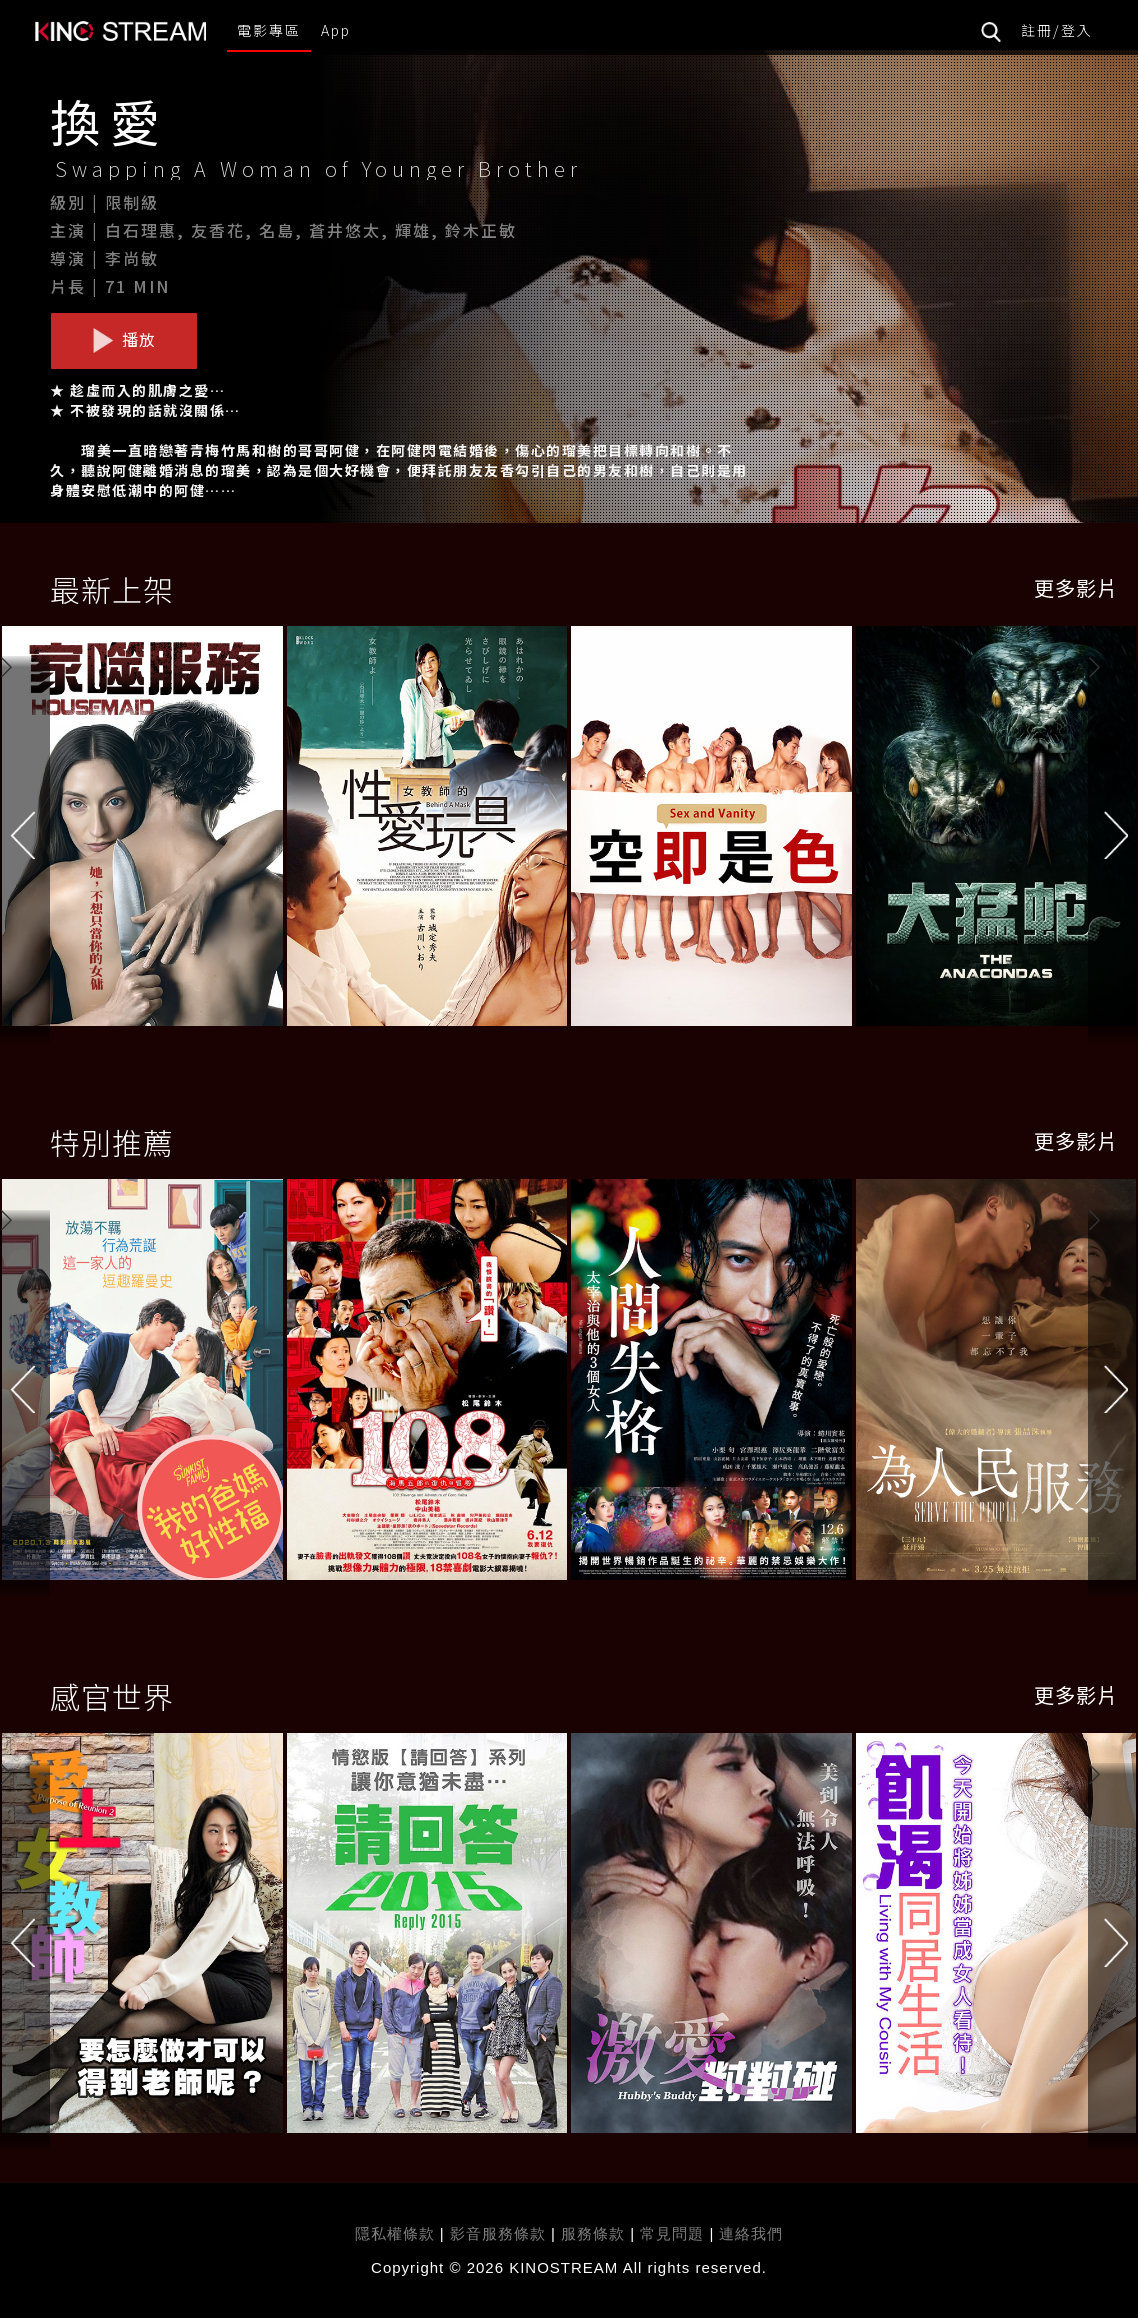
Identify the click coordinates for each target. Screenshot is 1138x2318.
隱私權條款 (395, 2233)
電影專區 (269, 30)
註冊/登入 (1057, 30)
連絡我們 (751, 2233)
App (336, 30)
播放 (124, 340)
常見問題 (672, 2233)
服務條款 (595, 2233)
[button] (1113, 832)
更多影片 (1076, 587)
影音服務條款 (498, 2233)
